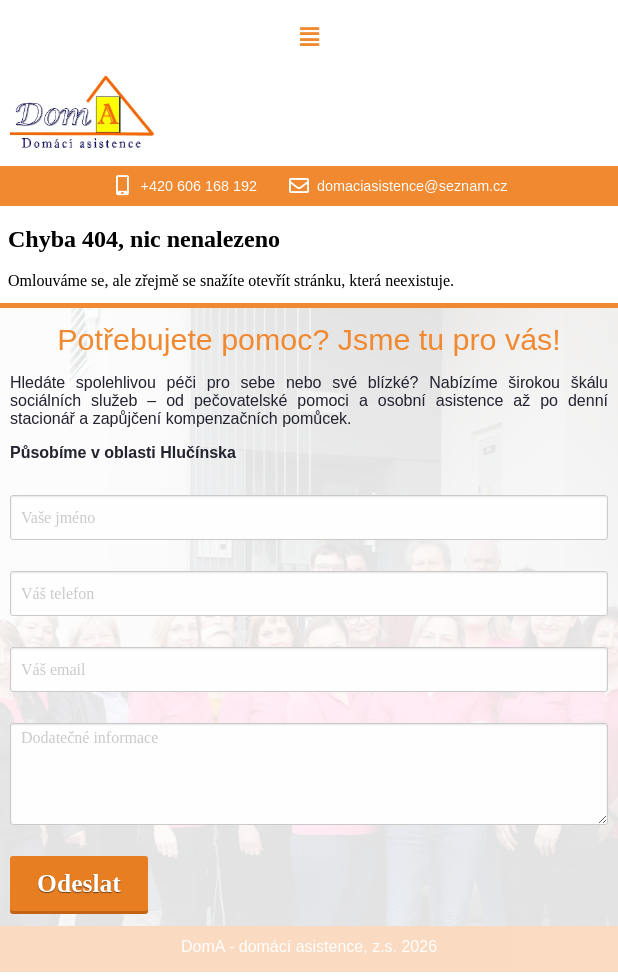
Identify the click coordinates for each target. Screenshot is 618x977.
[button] (309, 37)
